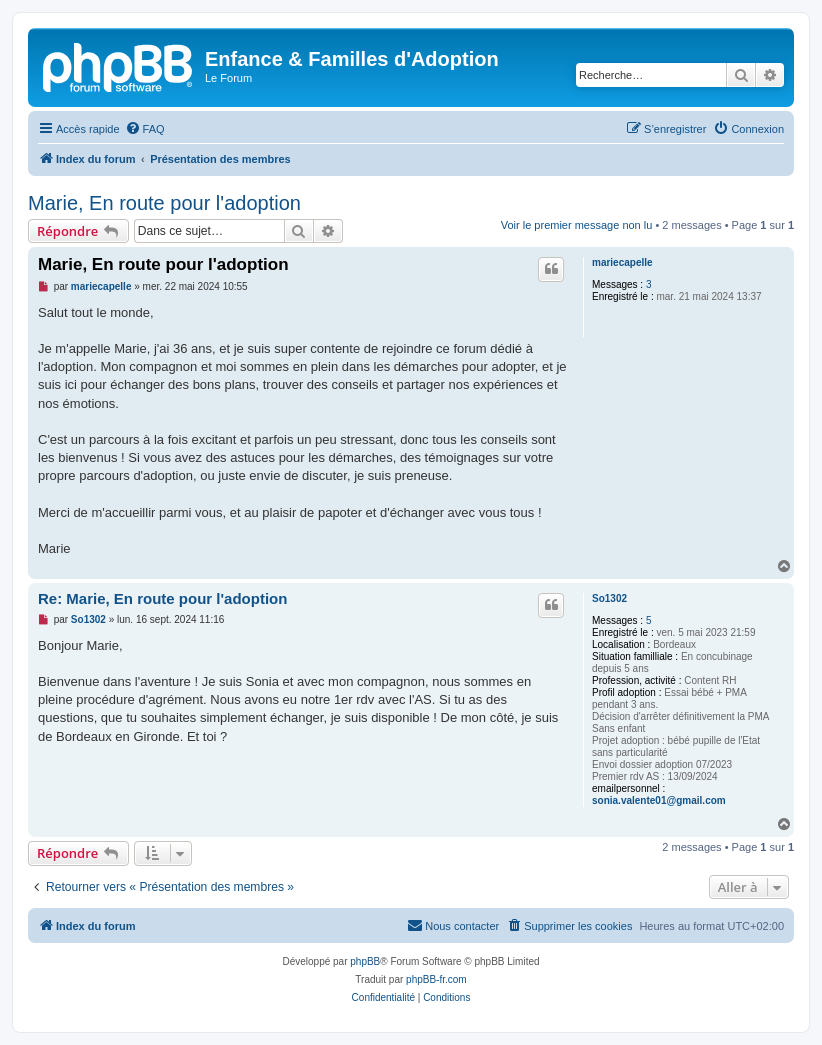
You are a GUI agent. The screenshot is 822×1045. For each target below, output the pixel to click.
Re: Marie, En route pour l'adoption (162, 598)
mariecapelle (622, 262)
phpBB (365, 961)
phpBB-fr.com (436, 979)
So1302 (609, 598)
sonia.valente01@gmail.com (659, 800)
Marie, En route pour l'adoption (164, 203)
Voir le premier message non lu (577, 225)
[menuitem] (145, 129)
